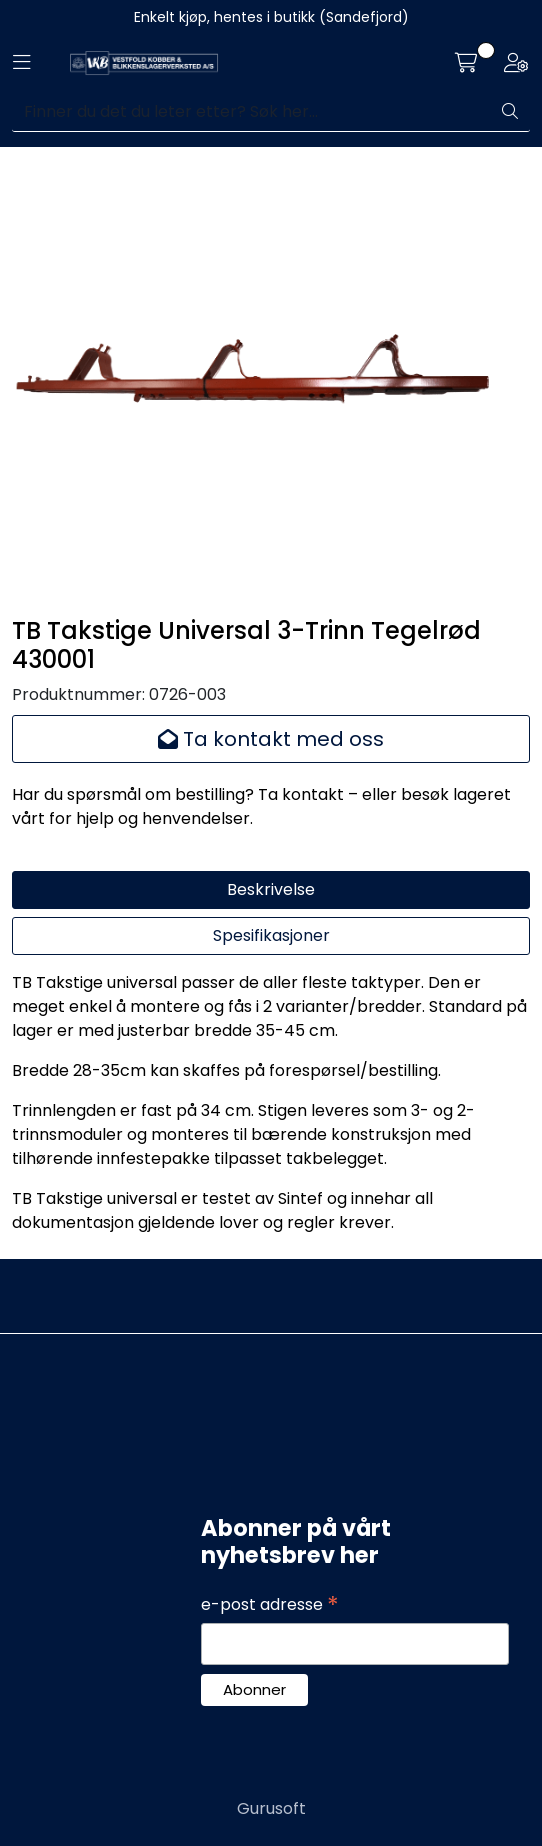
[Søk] (251, 112)
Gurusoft (271, 1808)
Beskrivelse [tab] (271, 889)
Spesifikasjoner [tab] (271, 935)
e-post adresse (270, 1605)
